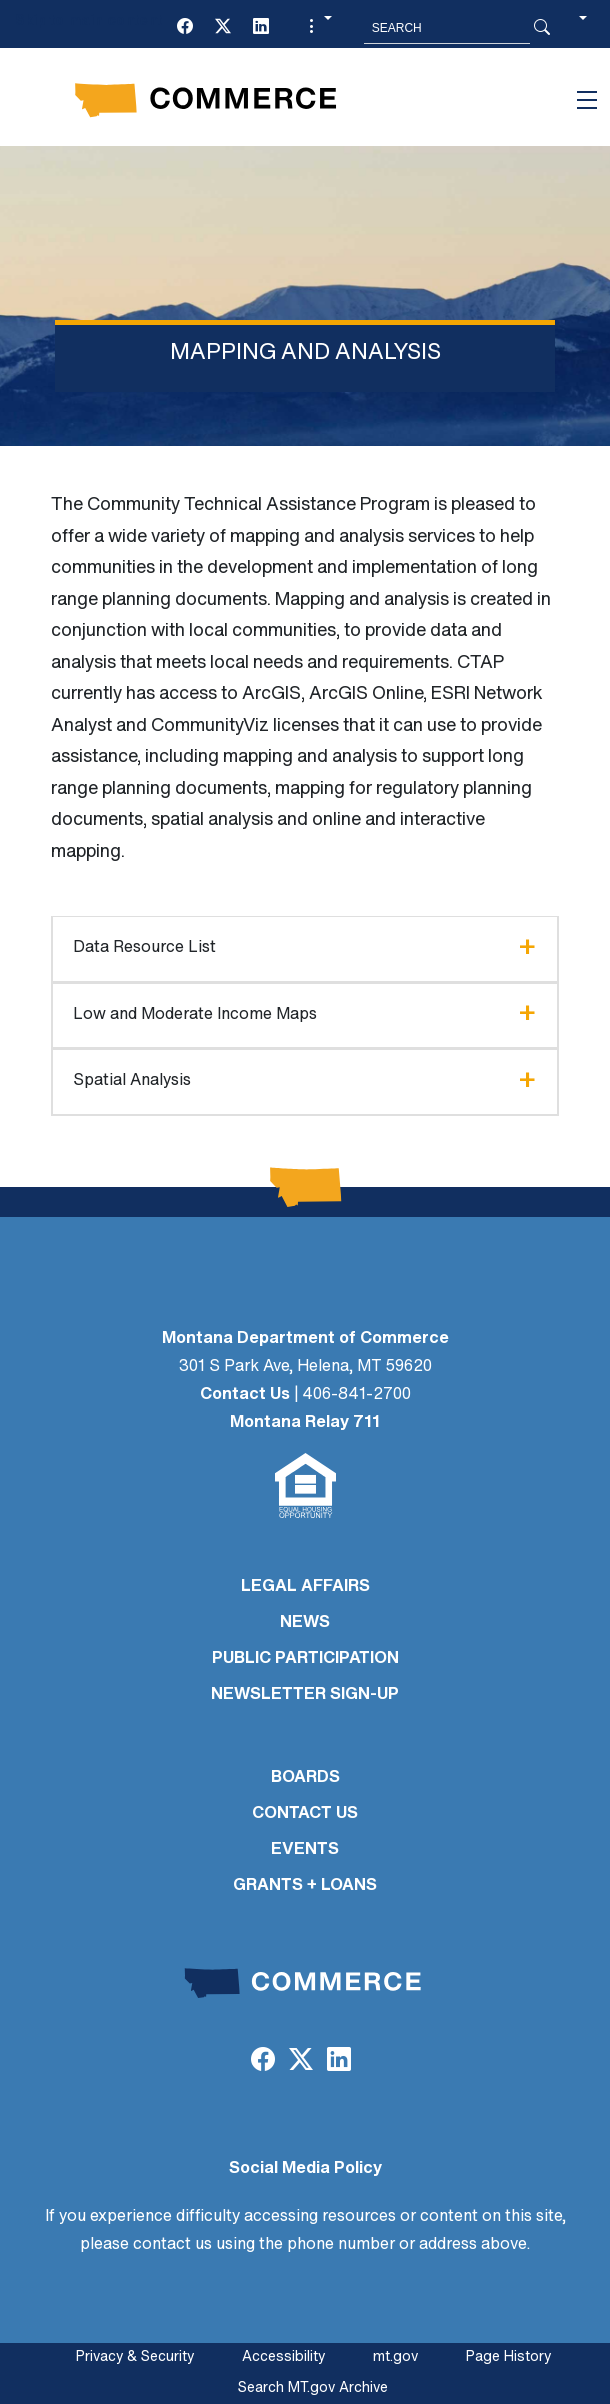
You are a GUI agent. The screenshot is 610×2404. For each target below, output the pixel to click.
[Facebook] (185, 28)
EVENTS (305, 1850)
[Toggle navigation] (587, 100)
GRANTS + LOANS (305, 1886)
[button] (318, 28)
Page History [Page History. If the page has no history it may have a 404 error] (508, 2357)
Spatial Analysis (132, 1081)
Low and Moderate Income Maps (195, 1015)
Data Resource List (144, 948)
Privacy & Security (135, 2357)
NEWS (305, 1623)
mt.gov (395, 2357)
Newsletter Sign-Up (305, 1695)
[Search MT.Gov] (447, 28)
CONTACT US (305, 1814)
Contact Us (245, 1395)
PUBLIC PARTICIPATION (305, 1659)
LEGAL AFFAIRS (305, 1587)
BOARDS (305, 1778)
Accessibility (283, 2357)
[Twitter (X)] (223, 28)
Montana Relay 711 (305, 1423)
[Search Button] (542, 28)
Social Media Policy (305, 2169)
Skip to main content (88, 21)
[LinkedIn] (261, 28)
